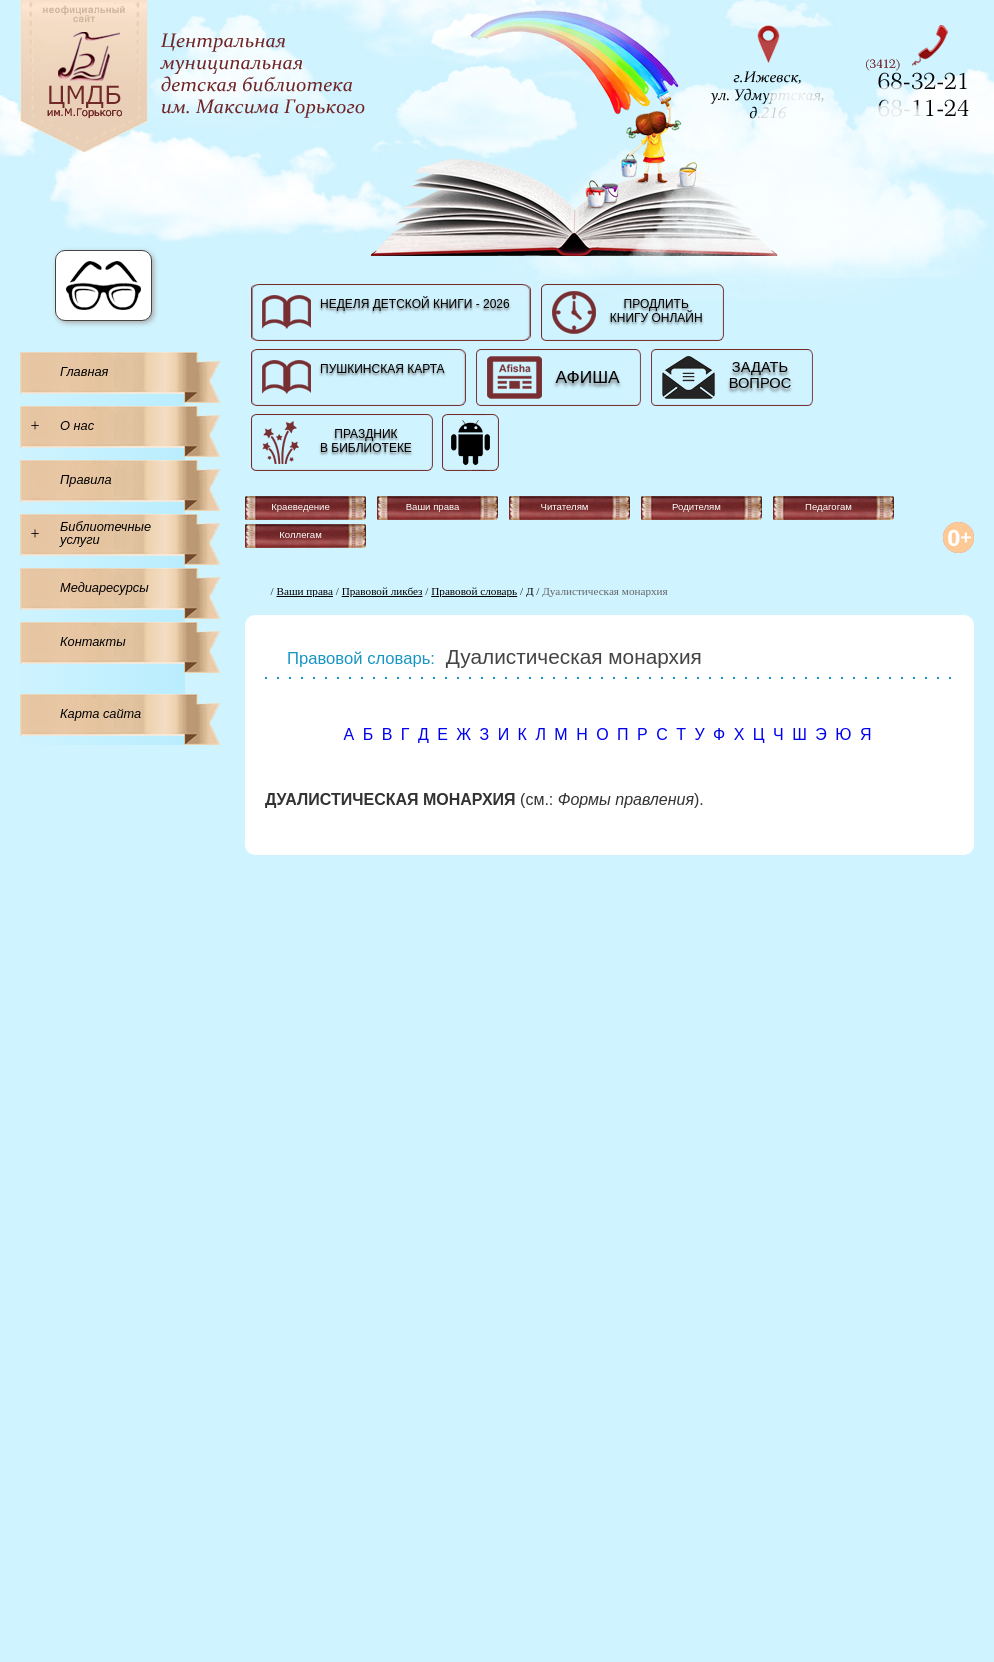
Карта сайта (100, 713)
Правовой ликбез (382, 591)
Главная (84, 371)
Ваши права (305, 591)
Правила (86, 479)
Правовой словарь (474, 591)
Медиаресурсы (104, 587)
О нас (77, 425)
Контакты (93, 641)
